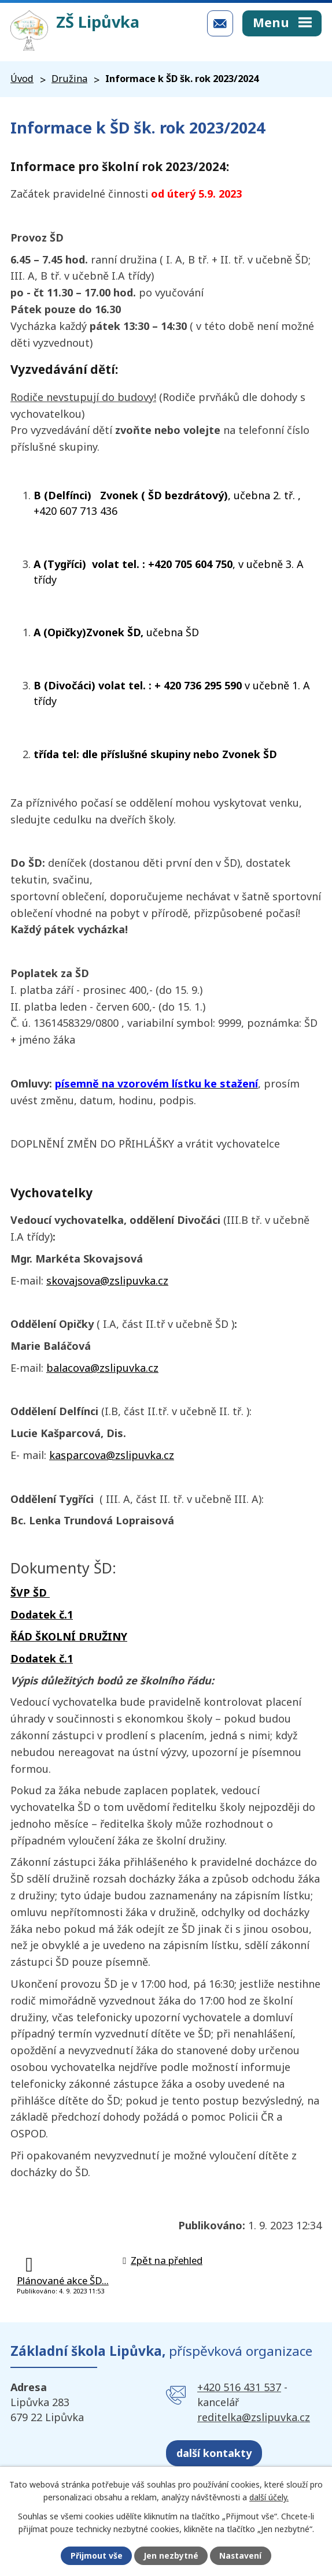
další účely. (269, 2497)
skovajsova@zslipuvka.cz (107, 1280)
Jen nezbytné (170, 2556)
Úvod (22, 78)
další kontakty (214, 2453)
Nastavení (240, 2556)
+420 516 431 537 (239, 2387)
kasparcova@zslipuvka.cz (111, 1455)
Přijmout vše (96, 2556)
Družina (69, 78)
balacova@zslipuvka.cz (102, 1368)
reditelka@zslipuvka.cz (253, 2417)
